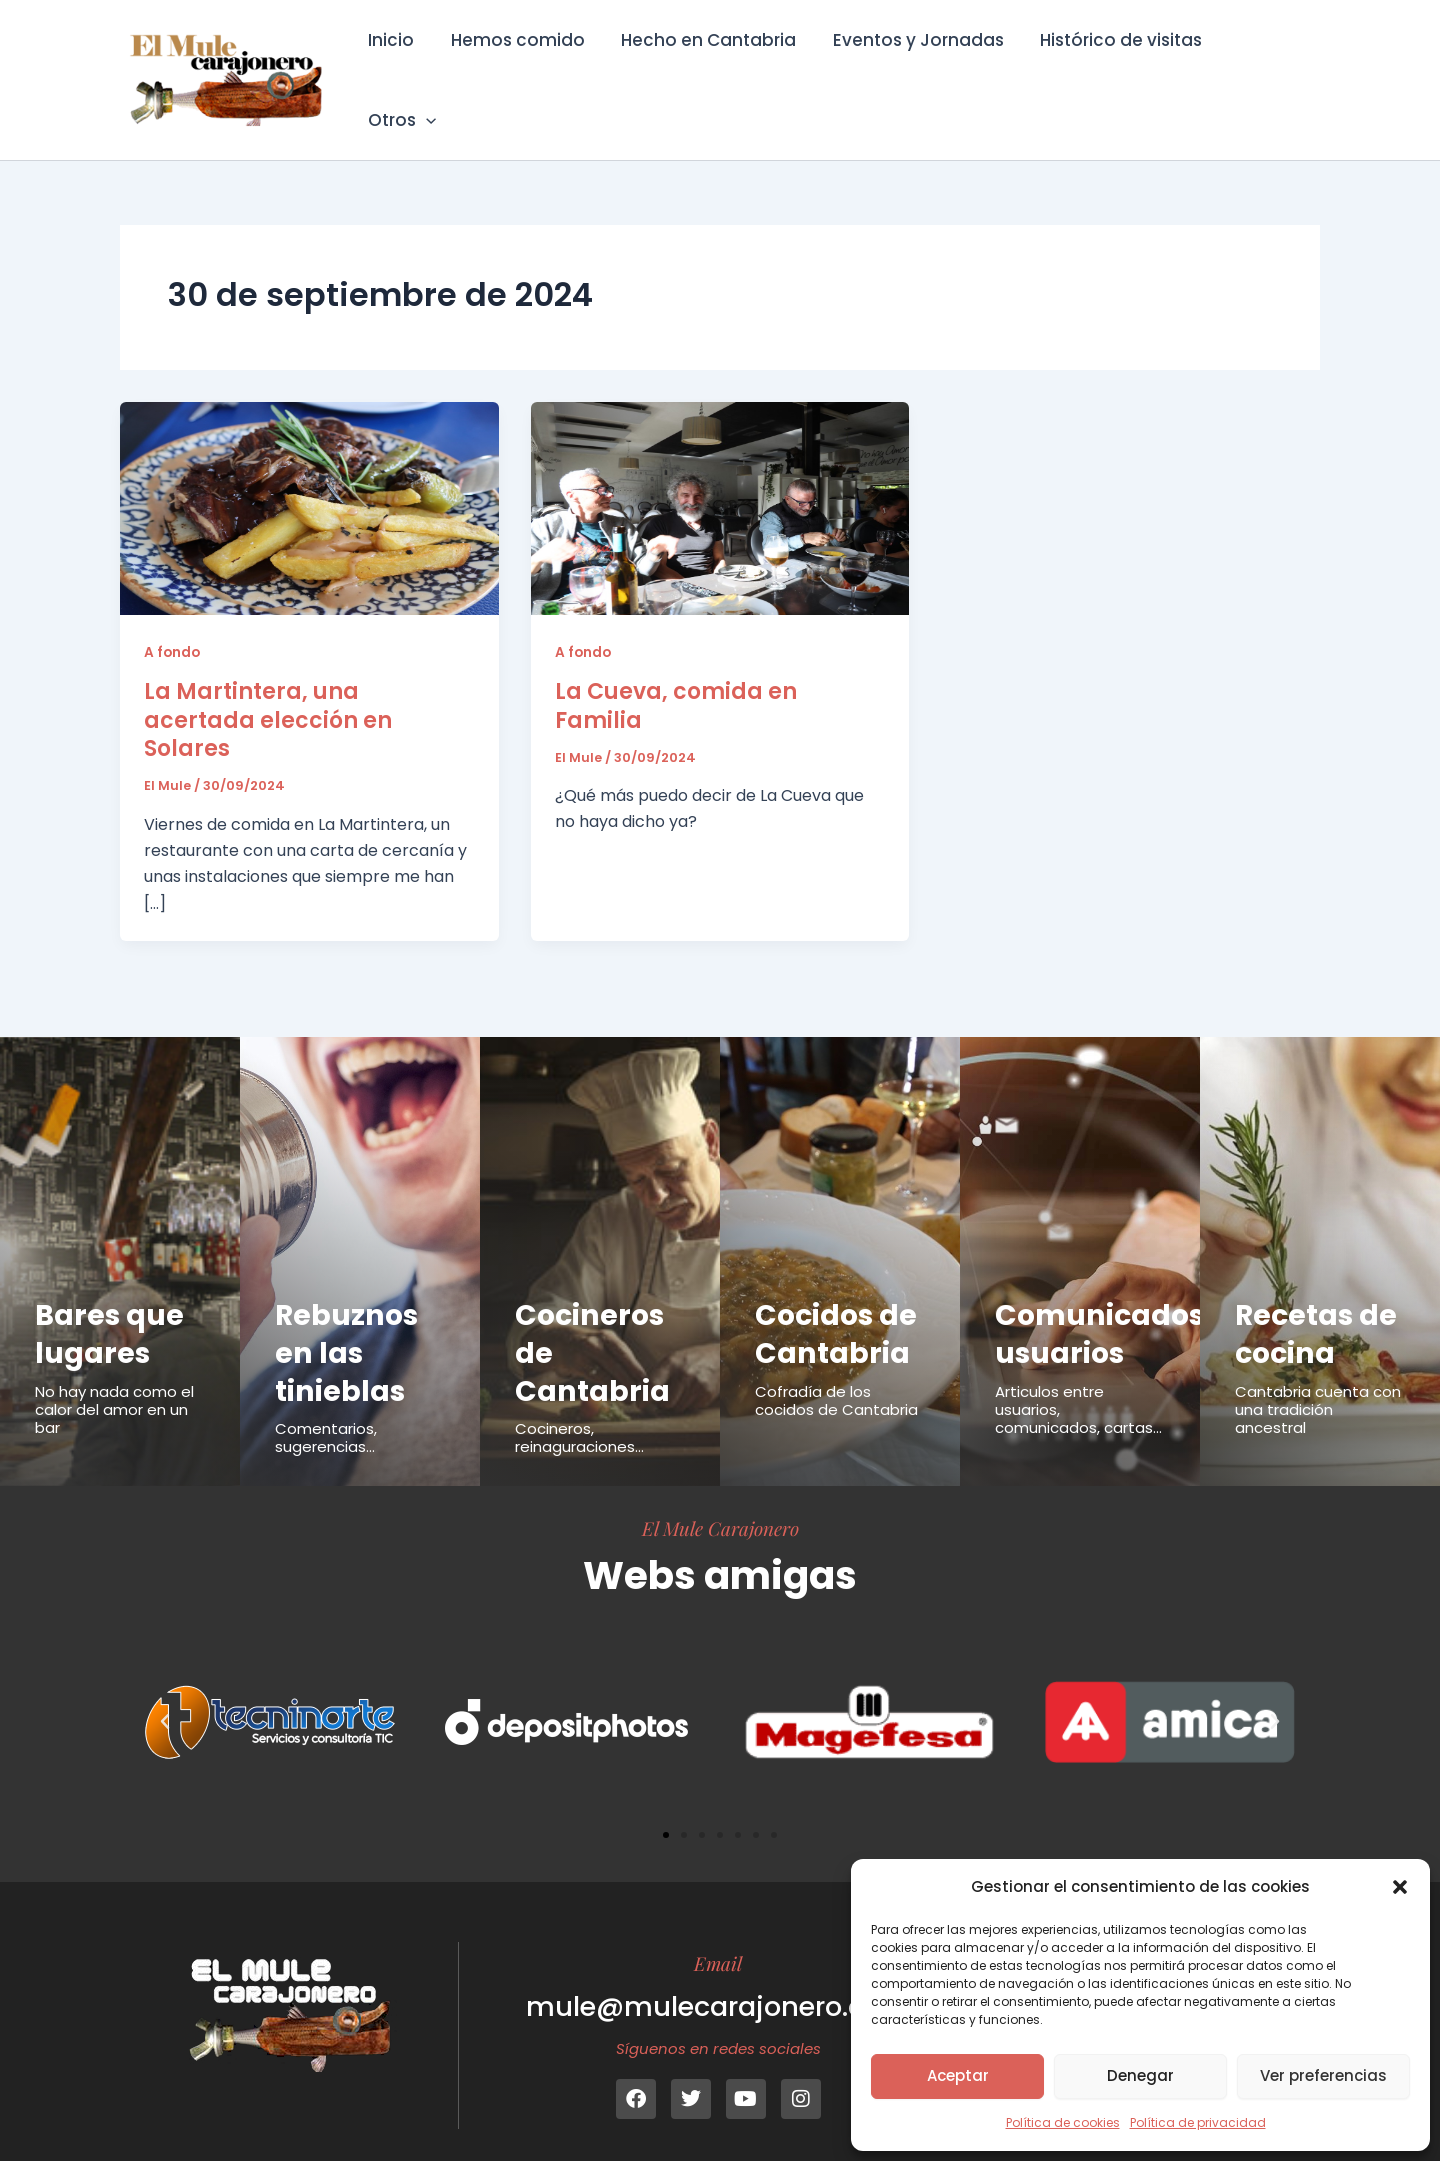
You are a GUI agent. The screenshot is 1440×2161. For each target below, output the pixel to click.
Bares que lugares (110, 1306)
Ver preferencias (1323, 2075)
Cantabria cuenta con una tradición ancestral (1318, 1381)
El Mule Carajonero (720, 1500)
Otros (1269, 66)
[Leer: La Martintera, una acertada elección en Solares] (309, 479)
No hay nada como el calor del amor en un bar (114, 1381)
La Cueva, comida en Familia (676, 678)
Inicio (400, 66)
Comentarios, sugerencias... (326, 1409)
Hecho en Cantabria (712, 66)
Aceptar (958, 2075)
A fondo (173, 624)
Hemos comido (524, 66)
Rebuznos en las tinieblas (348, 1324)
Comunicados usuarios (1101, 1306)
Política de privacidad (1198, 2122)
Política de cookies (1063, 2122)
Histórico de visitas (1120, 66)
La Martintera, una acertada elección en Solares (268, 692)
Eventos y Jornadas (919, 66)
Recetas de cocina (1317, 1306)
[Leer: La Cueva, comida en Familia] (720, 479)
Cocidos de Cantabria (838, 1306)
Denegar (1140, 2075)
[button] (1400, 1887)
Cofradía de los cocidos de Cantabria (836, 1372)
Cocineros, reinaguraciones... (579, 1409)
